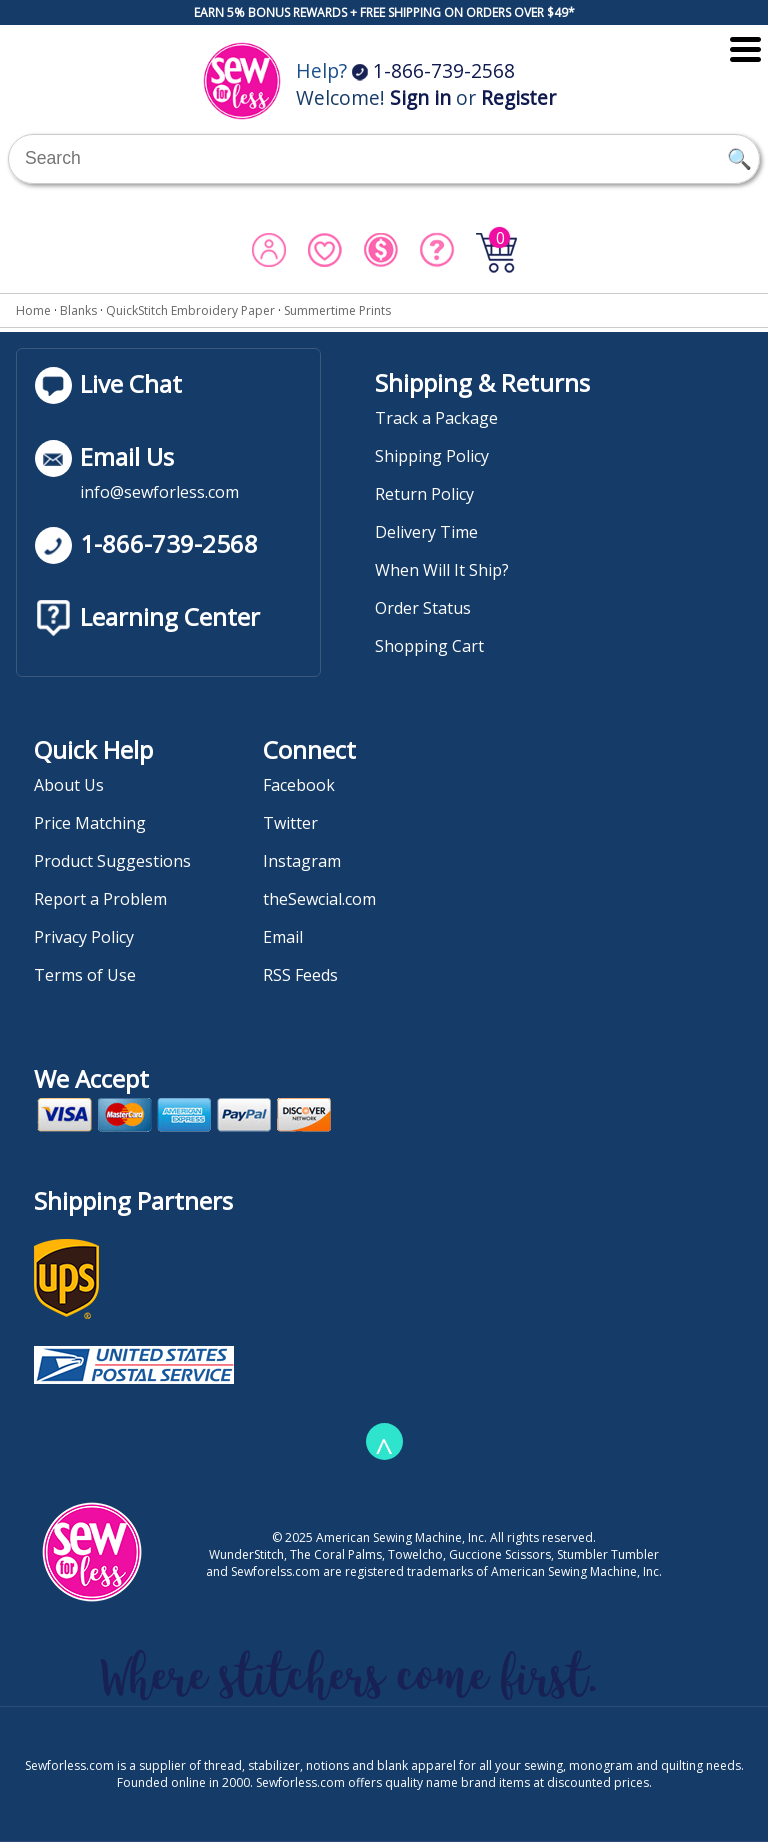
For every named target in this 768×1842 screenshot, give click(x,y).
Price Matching (90, 823)
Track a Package (436, 418)
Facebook (299, 785)
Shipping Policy (432, 456)
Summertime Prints (337, 310)
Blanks (78, 310)
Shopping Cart (429, 646)
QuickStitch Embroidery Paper (190, 310)
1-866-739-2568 (433, 70)
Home (33, 310)
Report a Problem (100, 899)
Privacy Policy (84, 937)
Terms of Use (85, 975)
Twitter (290, 823)
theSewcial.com (319, 899)
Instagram (302, 861)
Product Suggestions (112, 861)
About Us (69, 785)
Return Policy (424, 494)
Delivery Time (426, 532)
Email (283, 937)
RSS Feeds (300, 975)
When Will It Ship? (442, 570)
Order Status (423, 608)
